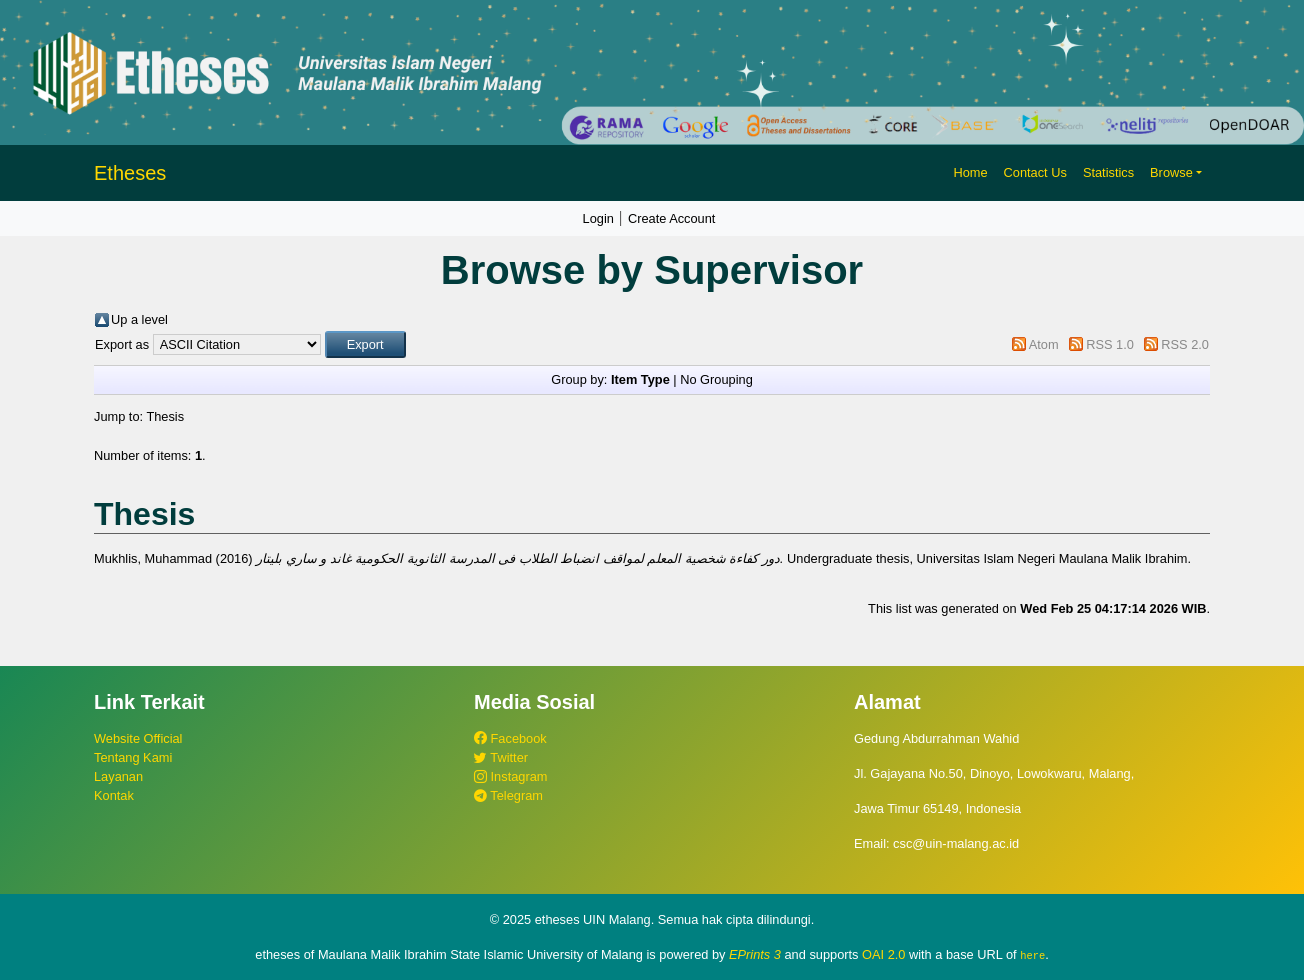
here (1032, 955)
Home (970, 172)
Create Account (672, 218)
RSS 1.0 (1110, 344)
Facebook (510, 738)
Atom (1044, 344)
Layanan (118, 776)
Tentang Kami (133, 757)
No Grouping (716, 379)
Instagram (510, 776)
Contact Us (1035, 172)
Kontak (114, 795)
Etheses (130, 173)
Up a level (139, 319)
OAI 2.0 (883, 954)
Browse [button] (1171, 172)
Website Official (138, 738)
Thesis (165, 416)
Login (598, 218)
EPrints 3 (755, 954)
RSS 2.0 (1185, 344)
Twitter (501, 757)
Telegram (508, 795)
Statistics (1108, 172)
